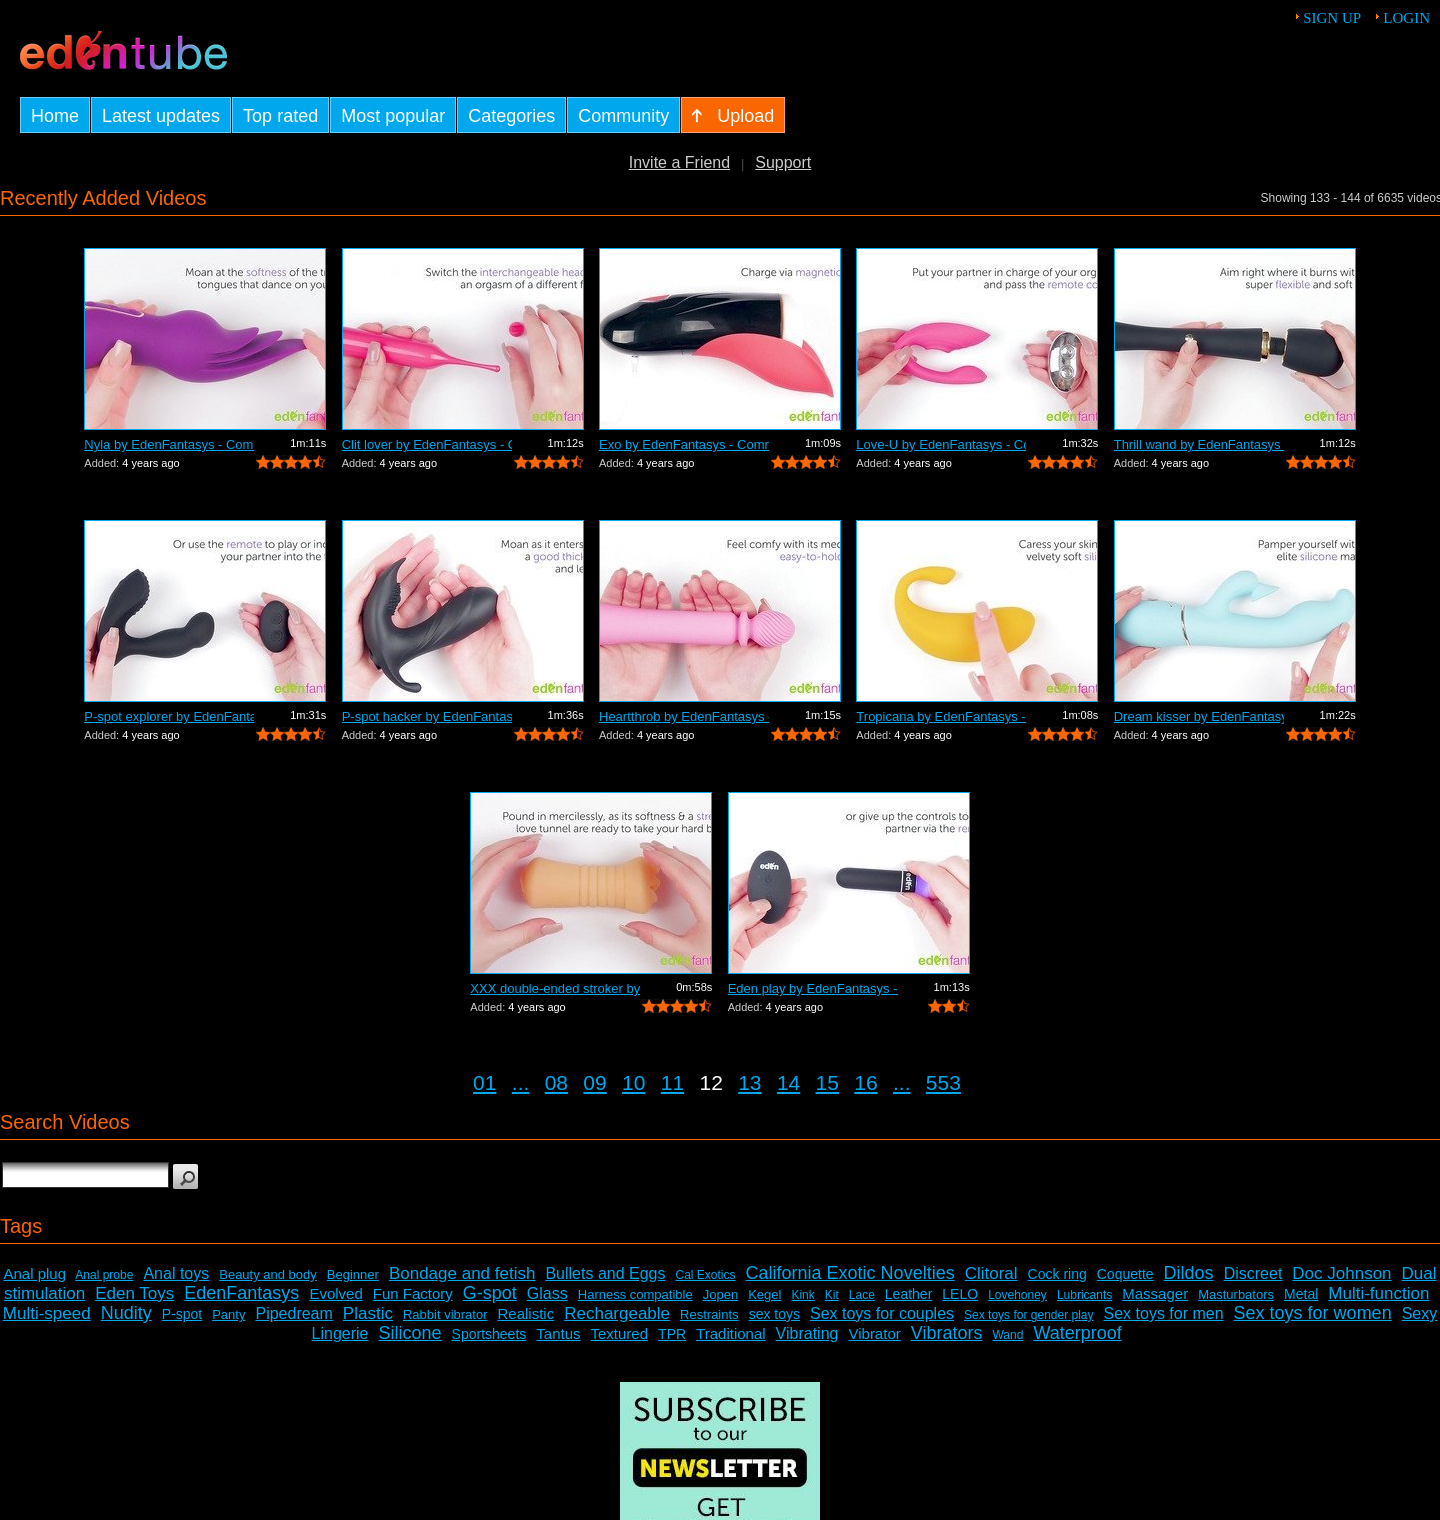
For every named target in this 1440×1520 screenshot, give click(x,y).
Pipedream (293, 1313)
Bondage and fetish (462, 1273)
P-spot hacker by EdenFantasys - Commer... (427, 716)
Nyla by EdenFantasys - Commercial (169, 444)
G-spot (490, 1293)
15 (827, 1082)
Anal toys (176, 1273)
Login (1406, 18)
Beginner (353, 1274)
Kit (832, 1295)
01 (484, 1082)
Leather (908, 1294)
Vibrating (807, 1333)
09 (594, 1082)
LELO (960, 1294)
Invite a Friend (679, 162)
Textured (620, 1333)
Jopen (720, 1294)
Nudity (126, 1313)
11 (672, 1082)
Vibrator (874, 1333)
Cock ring (1057, 1274)
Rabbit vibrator (445, 1314)
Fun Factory (413, 1293)
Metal (1301, 1294)
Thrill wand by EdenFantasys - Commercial (1199, 444)
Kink (802, 1295)
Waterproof (1077, 1333)
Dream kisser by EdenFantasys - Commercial (1199, 716)
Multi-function (1378, 1293)
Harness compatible (635, 1294)
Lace (862, 1295)
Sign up (1332, 18)
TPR (672, 1334)
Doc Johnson (1341, 1273)
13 (749, 1082)
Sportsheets (489, 1334)
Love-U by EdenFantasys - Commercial (941, 444)
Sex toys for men (1164, 1313)
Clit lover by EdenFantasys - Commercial (427, 444)
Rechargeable (617, 1313)
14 (788, 1082)
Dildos (1189, 1273)
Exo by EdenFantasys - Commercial (684, 444)
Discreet (1253, 1273)
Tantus (558, 1333)
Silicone (410, 1333)
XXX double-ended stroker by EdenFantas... (555, 988)
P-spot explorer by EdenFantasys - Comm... (169, 716)
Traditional (730, 1333)
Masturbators (1236, 1294)
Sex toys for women (1313, 1313)
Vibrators (947, 1333)
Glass (547, 1293)
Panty (228, 1314)
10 (633, 1082)
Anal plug (34, 1273)
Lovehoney (1017, 1295)
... (521, 1082)
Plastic (368, 1313)
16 (865, 1082)
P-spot (182, 1314)
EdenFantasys (241, 1293)
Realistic (526, 1313)
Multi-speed (47, 1313)
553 (943, 1082)
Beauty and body (268, 1274)
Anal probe (104, 1275)
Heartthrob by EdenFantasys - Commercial (684, 716)
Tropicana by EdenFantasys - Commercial (941, 716)
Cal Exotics (706, 1275)
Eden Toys (134, 1293)
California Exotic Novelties (850, 1273)
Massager (1155, 1293)
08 (556, 1082)
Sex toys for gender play (1028, 1315)
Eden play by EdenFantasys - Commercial (813, 988)
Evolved (335, 1293)
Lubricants (1084, 1295)
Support (783, 162)
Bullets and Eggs (605, 1273)
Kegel (764, 1294)
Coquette (1125, 1274)
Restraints (709, 1314)
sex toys (774, 1314)
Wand (1007, 1335)
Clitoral (991, 1273)
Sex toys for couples (882, 1313)
